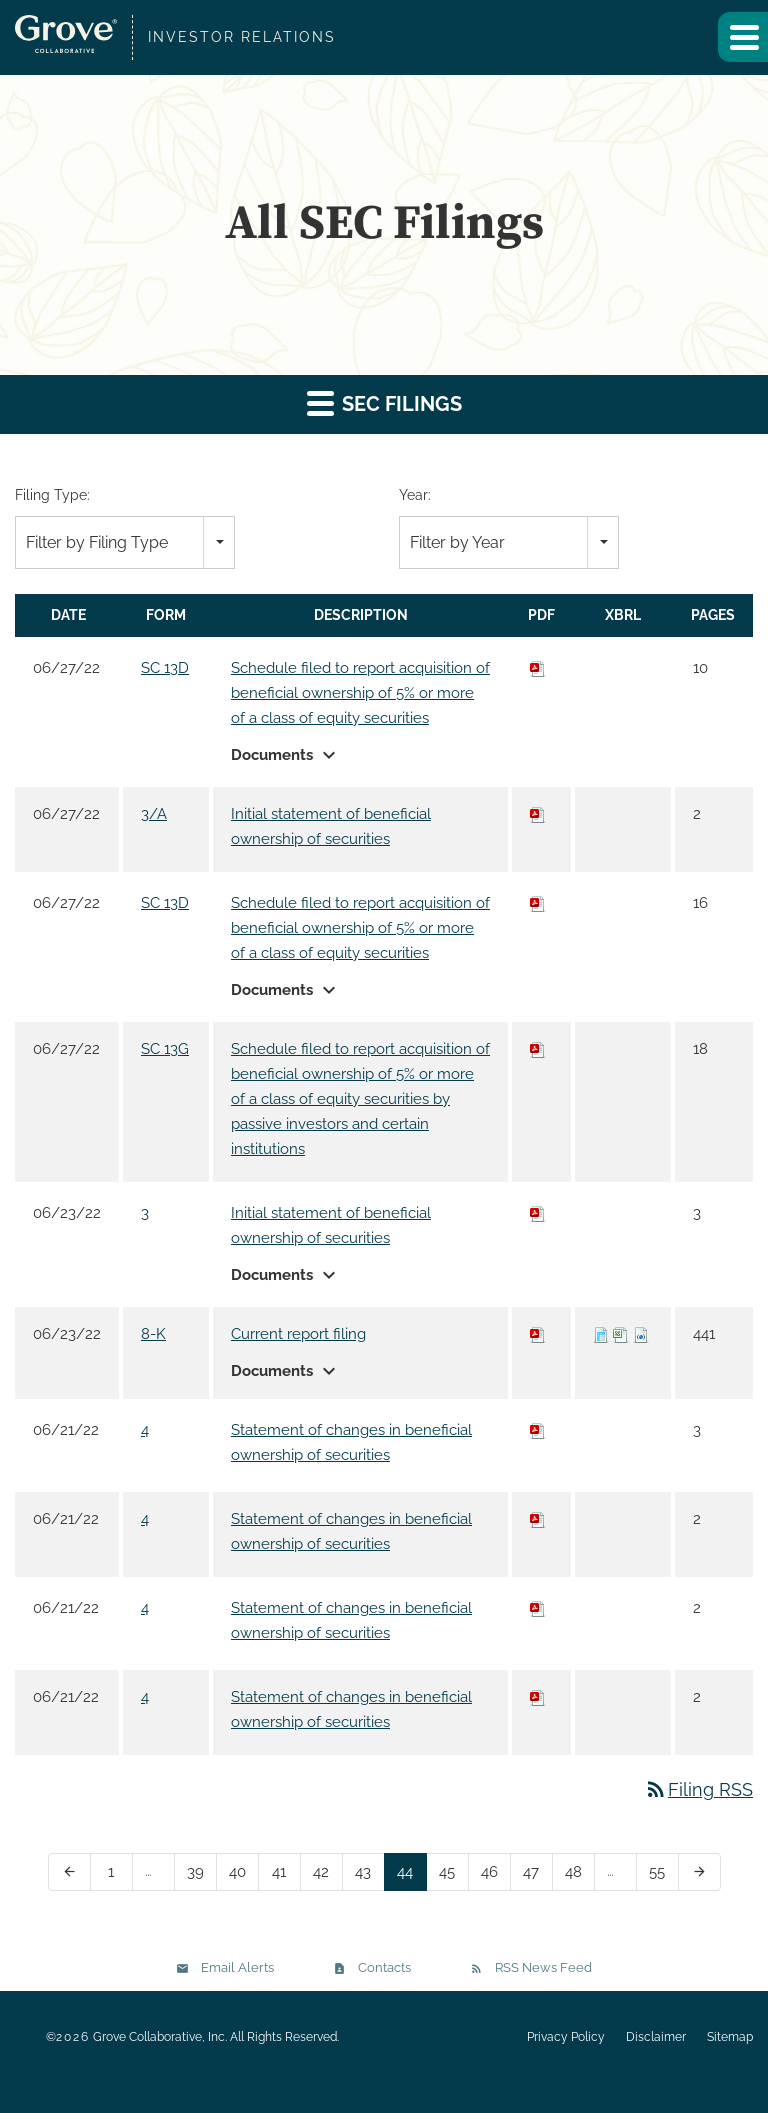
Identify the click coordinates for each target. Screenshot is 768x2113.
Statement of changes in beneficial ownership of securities (351, 1442)
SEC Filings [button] (384, 402)
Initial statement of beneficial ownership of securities (331, 826)
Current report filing (298, 1334)
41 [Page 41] (285, 1876)
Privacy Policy (566, 2037)
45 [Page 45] (453, 1876)
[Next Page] (699, 1872)
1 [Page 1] (117, 1876)
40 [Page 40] (243, 1876)
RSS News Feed (543, 1967)
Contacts (384, 1967)
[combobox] (125, 542)
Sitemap (730, 2037)
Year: (415, 495)
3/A (154, 814)
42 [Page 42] (327, 1876)
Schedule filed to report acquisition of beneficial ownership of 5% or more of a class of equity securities (360, 693)
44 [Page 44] (411, 1876)
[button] (743, 37)
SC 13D (165, 668)
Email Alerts (237, 1967)
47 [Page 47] (537, 1876)
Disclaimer (656, 2037)
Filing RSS (698, 1789)
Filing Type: (52, 495)
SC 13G (165, 1049)
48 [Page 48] (579, 1876)
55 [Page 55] (663, 1876)
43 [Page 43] (369, 1876)
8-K (153, 1334)
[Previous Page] (69, 1872)
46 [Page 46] (495, 1876)
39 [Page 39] (201, 1876)
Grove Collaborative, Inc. (160, 2037)
